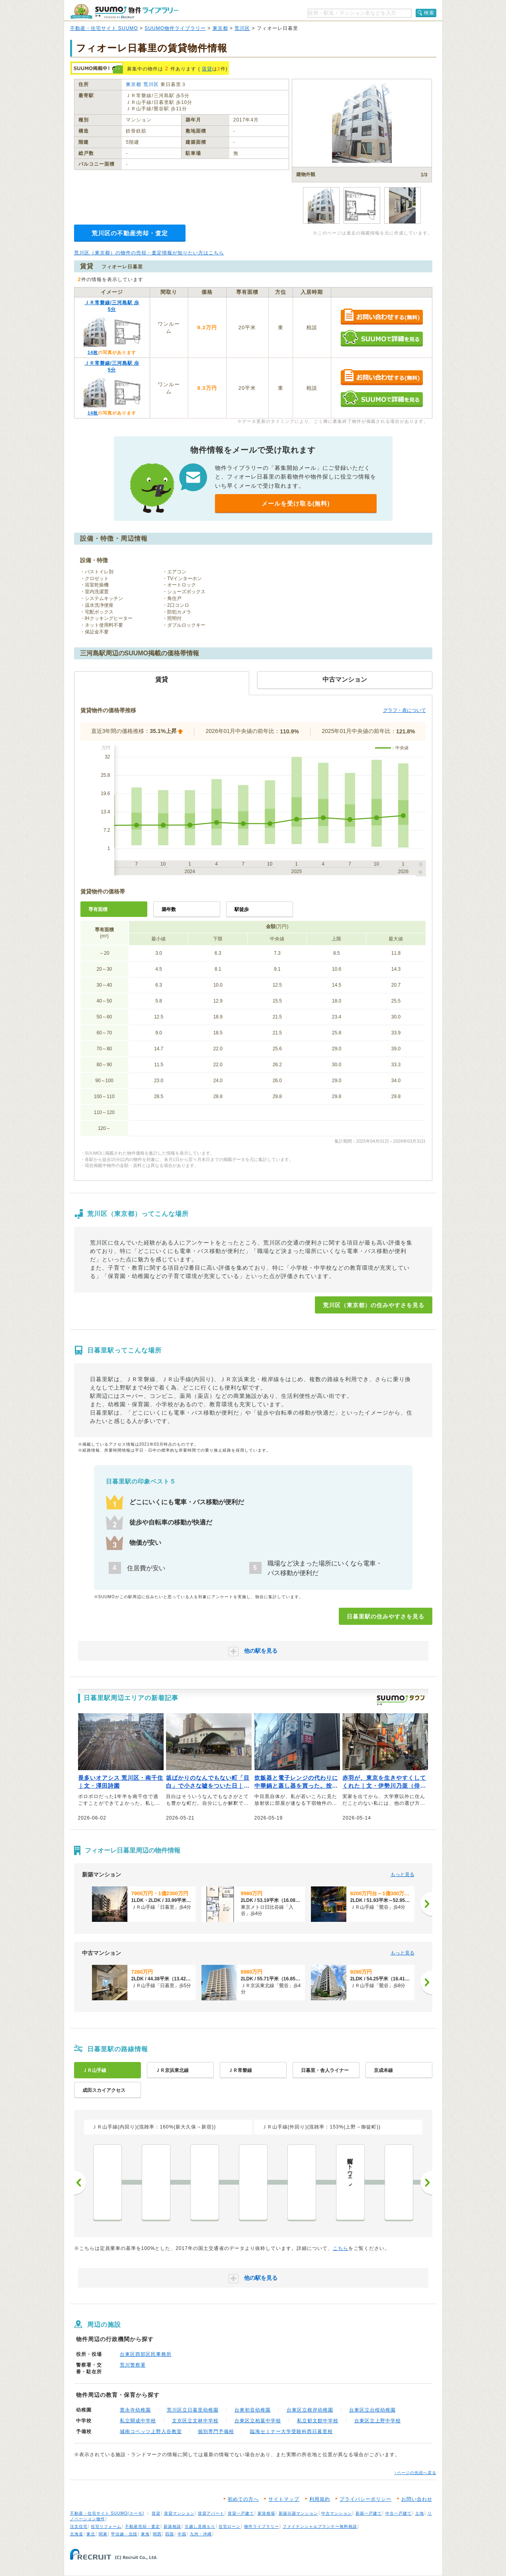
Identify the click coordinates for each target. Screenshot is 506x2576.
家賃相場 (266, 2513)
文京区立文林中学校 (195, 2421)
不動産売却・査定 (142, 2526)
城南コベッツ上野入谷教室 (151, 2431)
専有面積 (97, 909)
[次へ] (426, 1904)
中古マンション (336, 2513)
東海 (145, 2534)
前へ (80, 2182)
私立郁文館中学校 (317, 2421)
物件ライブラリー (261, 2526)
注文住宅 (79, 2526)
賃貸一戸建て (241, 2513)
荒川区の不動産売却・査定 (130, 233)
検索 (429, 13)
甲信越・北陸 (124, 2534)
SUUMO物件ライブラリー (175, 28)
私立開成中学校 (138, 2421)
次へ (426, 2182)
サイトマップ (283, 2499)
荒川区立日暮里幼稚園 (193, 2410)
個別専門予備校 (216, 2431)
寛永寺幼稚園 (135, 2410)
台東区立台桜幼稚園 (372, 2410)
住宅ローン (229, 2526)
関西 (157, 2534)
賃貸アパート (211, 2513)
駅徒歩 (241, 909)
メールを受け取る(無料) (296, 503)
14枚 (93, 352)
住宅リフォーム (106, 2526)
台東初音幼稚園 (252, 2410)
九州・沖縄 (201, 2534)
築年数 (169, 909)
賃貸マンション (179, 2513)
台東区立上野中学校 (377, 2421)
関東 (103, 2534)
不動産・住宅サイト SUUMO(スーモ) (107, 2513)
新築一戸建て (369, 2513)
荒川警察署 (133, 2365)
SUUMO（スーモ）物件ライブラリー (124, 11)
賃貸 (207, 69)
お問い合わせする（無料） (381, 317)
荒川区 (242, 28)
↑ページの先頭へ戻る (415, 2472)
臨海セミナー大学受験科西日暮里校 (291, 2431)
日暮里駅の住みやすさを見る (385, 1616)
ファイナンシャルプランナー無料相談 (320, 2526)
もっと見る (402, 1874)
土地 (419, 2513)
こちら (340, 2248)
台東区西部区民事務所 (146, 2354)
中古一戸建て (398, 2513)
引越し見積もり (200, 2526)
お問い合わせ (416, 2499)
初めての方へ (243, 2499)
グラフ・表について (404, 710)
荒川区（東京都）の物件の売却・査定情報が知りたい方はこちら (149, 253)
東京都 (220, 28)
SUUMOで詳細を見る (381, 338)
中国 (182, 2534)
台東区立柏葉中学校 (257, 2421)
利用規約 (319, 2499)
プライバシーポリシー (365, 2499)
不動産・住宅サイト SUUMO (104, 28)
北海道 (76, 2534)
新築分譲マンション (298, 2513)
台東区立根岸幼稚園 (310, 2410)
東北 (90, 2534)
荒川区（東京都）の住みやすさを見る (373, 1305)
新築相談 (172, 2526)
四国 (169, 2534)
